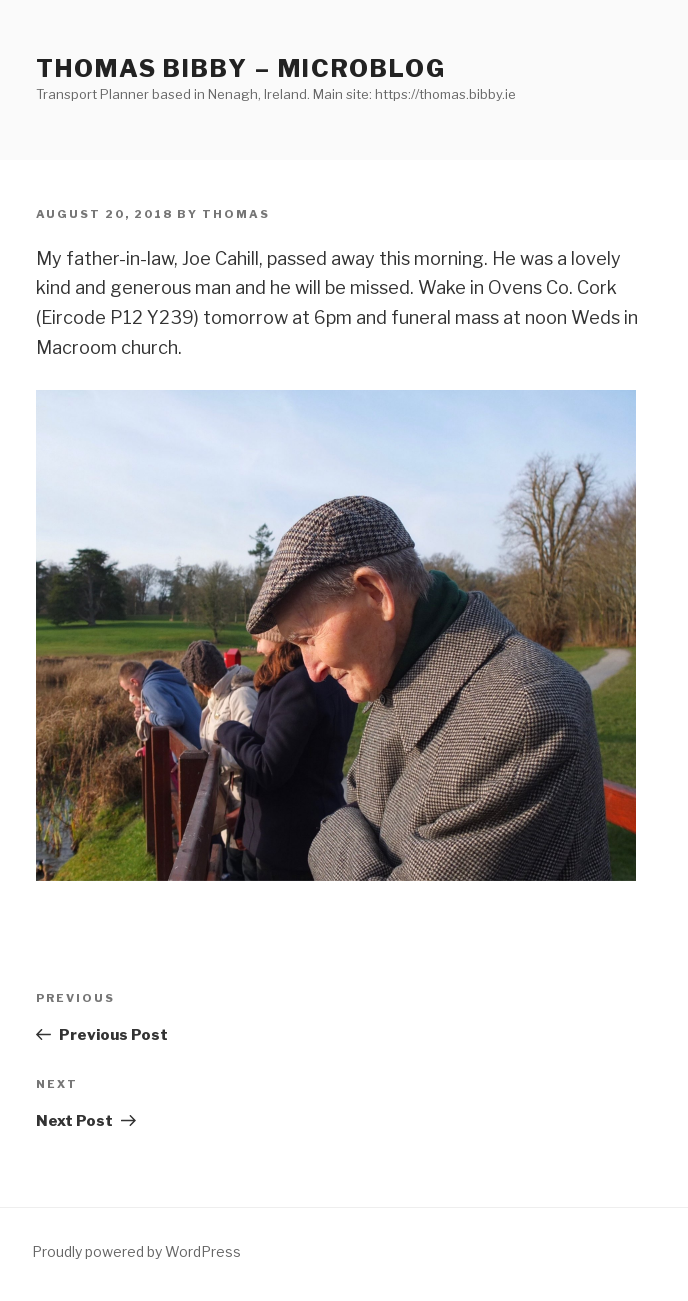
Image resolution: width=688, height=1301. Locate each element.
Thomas (236, 214)
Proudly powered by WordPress (136, 1251)
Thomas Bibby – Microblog (241, 68)
